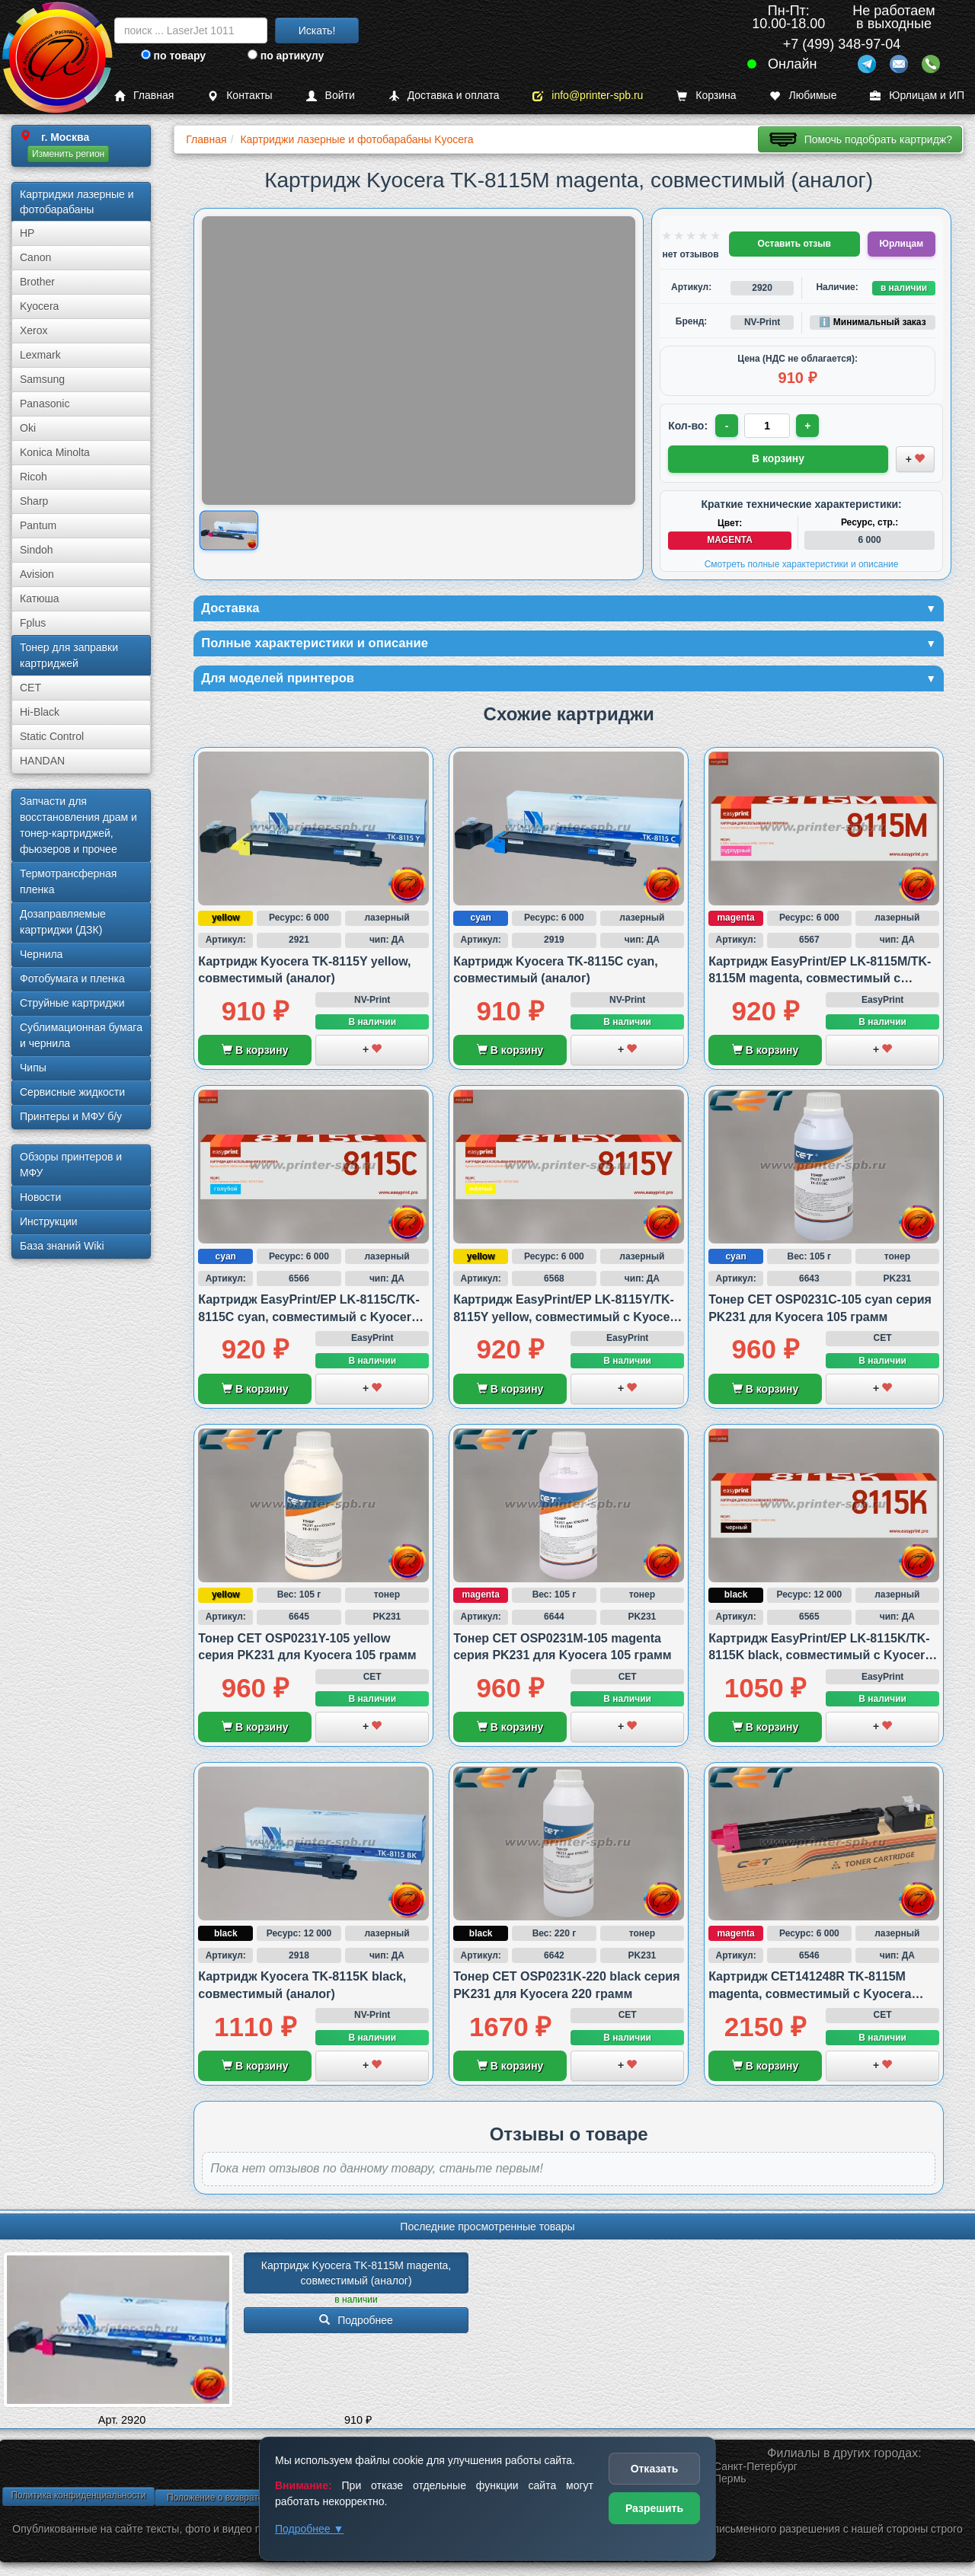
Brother (37, 282)
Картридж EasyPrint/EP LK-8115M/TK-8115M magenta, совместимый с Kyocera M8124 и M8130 (819, 981)
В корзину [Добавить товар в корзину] (778, 457)
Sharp (34, 501)
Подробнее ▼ (309, 2529)
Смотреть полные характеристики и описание (802, 562)
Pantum (38, 525)
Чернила (41, 954)
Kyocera (39, 306)
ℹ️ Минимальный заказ (872, 322)
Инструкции (49, 1221)
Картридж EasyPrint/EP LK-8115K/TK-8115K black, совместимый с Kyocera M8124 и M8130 (820, 1658)
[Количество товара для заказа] (768, 425)
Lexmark (40, 355)
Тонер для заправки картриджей (69, 655)
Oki (28, 428)
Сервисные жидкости (72, 1092)
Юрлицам (901, 243)
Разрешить (654, 2508)
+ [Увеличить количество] (810, 426)
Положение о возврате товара (231, 2500)
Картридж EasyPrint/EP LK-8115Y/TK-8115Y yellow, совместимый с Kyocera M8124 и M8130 (567, 1319)
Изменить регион (68, 153)
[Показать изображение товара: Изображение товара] (228, 531)
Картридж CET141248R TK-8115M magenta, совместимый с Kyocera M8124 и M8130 (809, 1996)
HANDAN (42, 761)
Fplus (33, 623)
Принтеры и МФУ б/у (71, 1116)
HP (27, 233)
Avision (37, 574)
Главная (144, 95)
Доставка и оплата (444, 95)
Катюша (39, 598)
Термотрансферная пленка (68, 881)
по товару (173, 55)
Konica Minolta (55, 452)
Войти (330, 95)
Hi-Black (39, 712)
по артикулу (286, 55)
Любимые (802, 95)
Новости (40, 1197)
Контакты (239, 95)
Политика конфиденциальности (78, 2498)
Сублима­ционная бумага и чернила (81, 1035)
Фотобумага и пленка (72, 978)
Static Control (52, 736)
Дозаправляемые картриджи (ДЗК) (63, 922)
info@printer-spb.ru (587, 95)
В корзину (255, 1054)
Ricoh (33, 477)
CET (30, 688)
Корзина (706, 95)
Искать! (317, 30)
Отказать (655, 2469)
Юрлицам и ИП (917, 95)
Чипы (33, 1067)
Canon (35, 257)
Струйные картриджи (72, 1003)
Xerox (34, 330)
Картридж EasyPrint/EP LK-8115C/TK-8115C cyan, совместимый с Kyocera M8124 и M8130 (308, 1319)
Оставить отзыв (794, 243)
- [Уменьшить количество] (728, 426)
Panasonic (44, 403)
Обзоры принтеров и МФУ (71, 1165)
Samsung (42, 379)
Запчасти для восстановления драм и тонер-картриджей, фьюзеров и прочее (78, 825)
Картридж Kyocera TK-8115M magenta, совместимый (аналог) (357, 2276)
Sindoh (36, 550)
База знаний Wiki (62, 1246)
